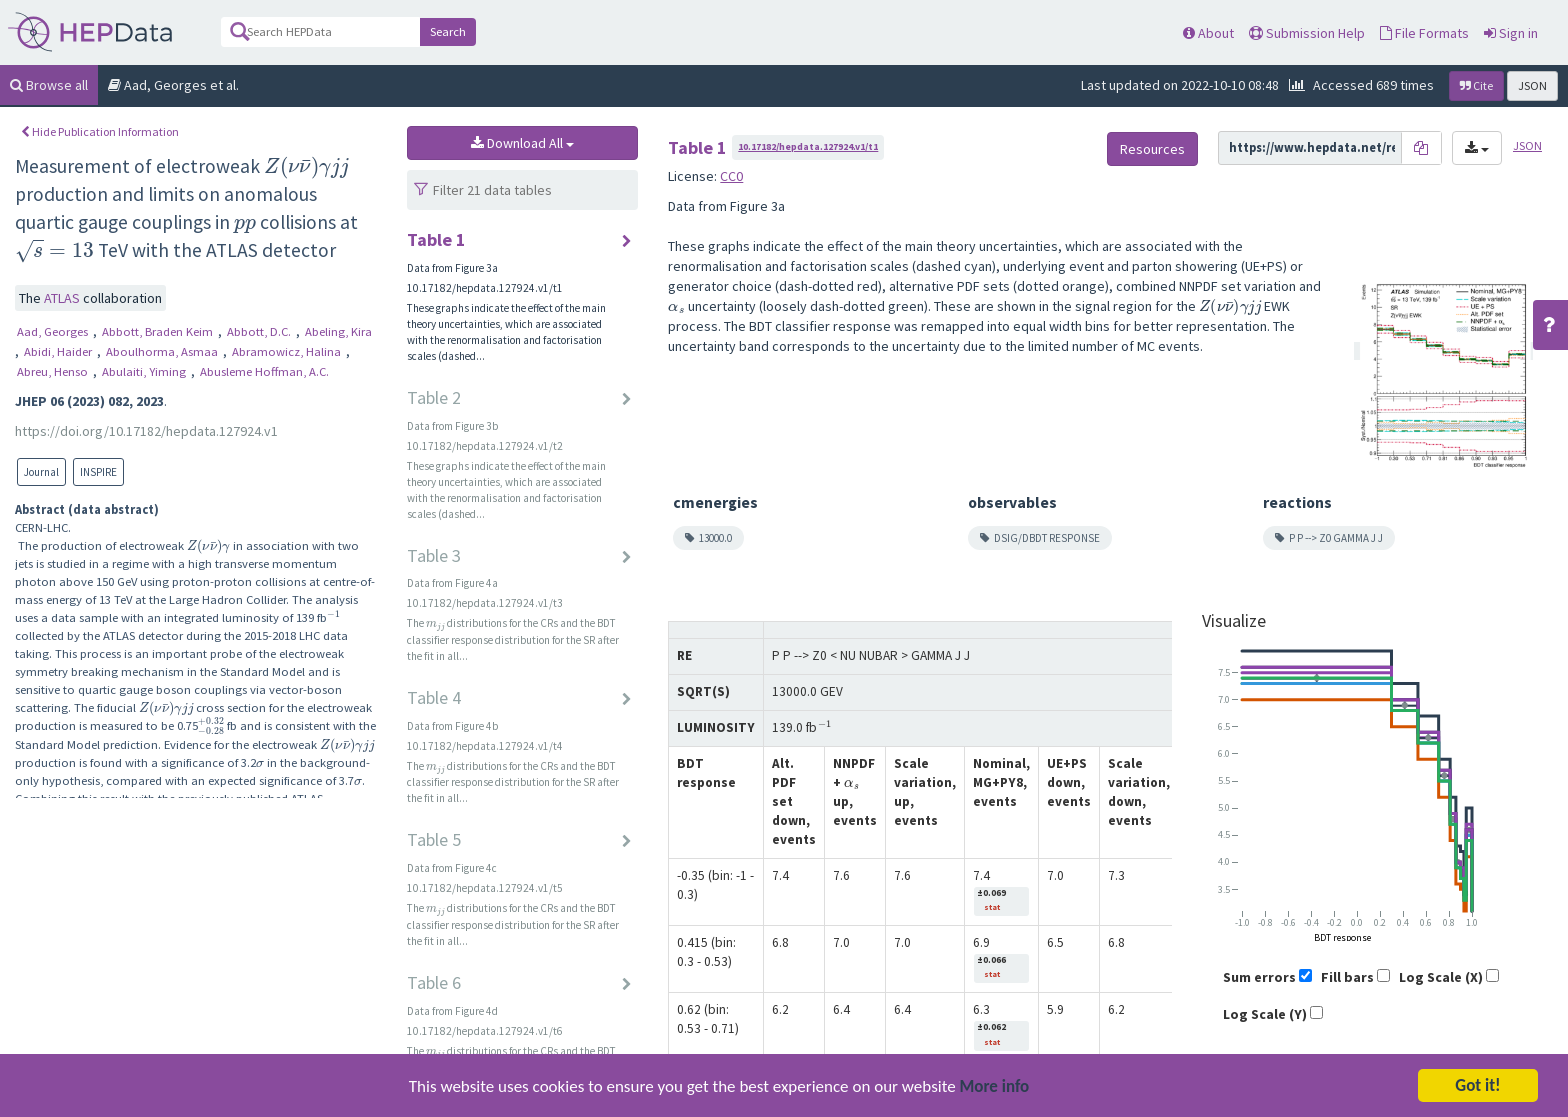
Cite (1476, 85)
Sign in (1511, 33)
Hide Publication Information (100, 131)
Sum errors (1259, 977)
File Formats (1424, 33)
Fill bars (1347, 977)
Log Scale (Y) (1265, 1014)
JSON (1532, 85)
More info (995, 1102)
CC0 (731, 176)
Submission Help (1307, 33)
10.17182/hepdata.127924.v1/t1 (808, 146)
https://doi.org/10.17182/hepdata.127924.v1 (146, 431)
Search (448, 31)
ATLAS (63, 298)
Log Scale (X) (1441, 977)
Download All (522, 143)
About (1208, 33)
